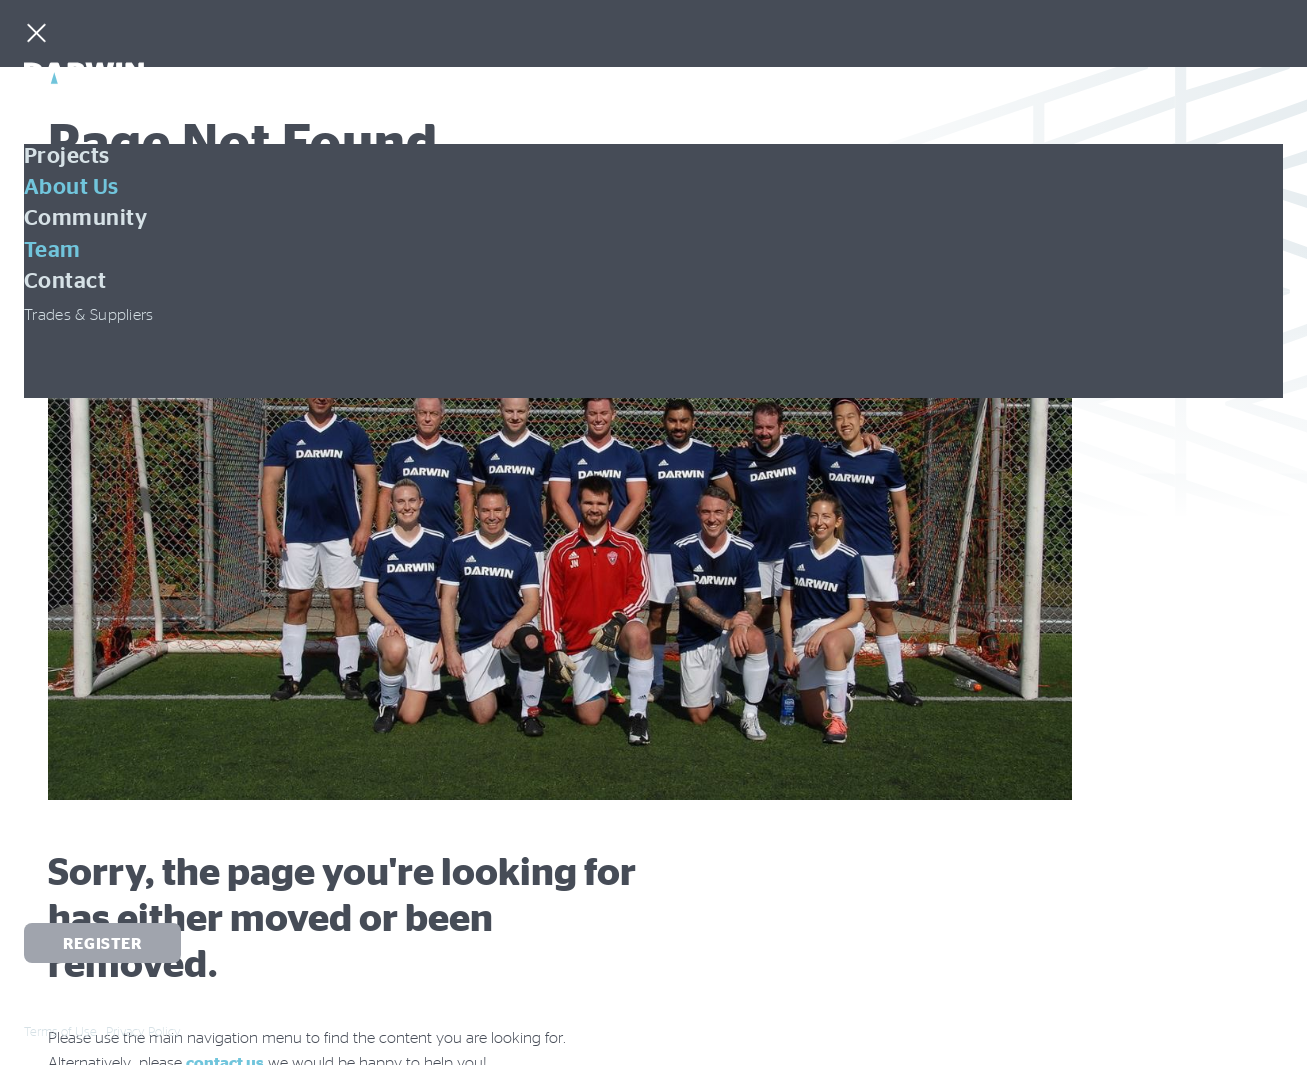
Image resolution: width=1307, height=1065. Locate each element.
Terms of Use (60, 1031)
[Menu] (36, 35)
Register (103, 943)
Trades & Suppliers (89, 314)
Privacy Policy (143, 1031)
